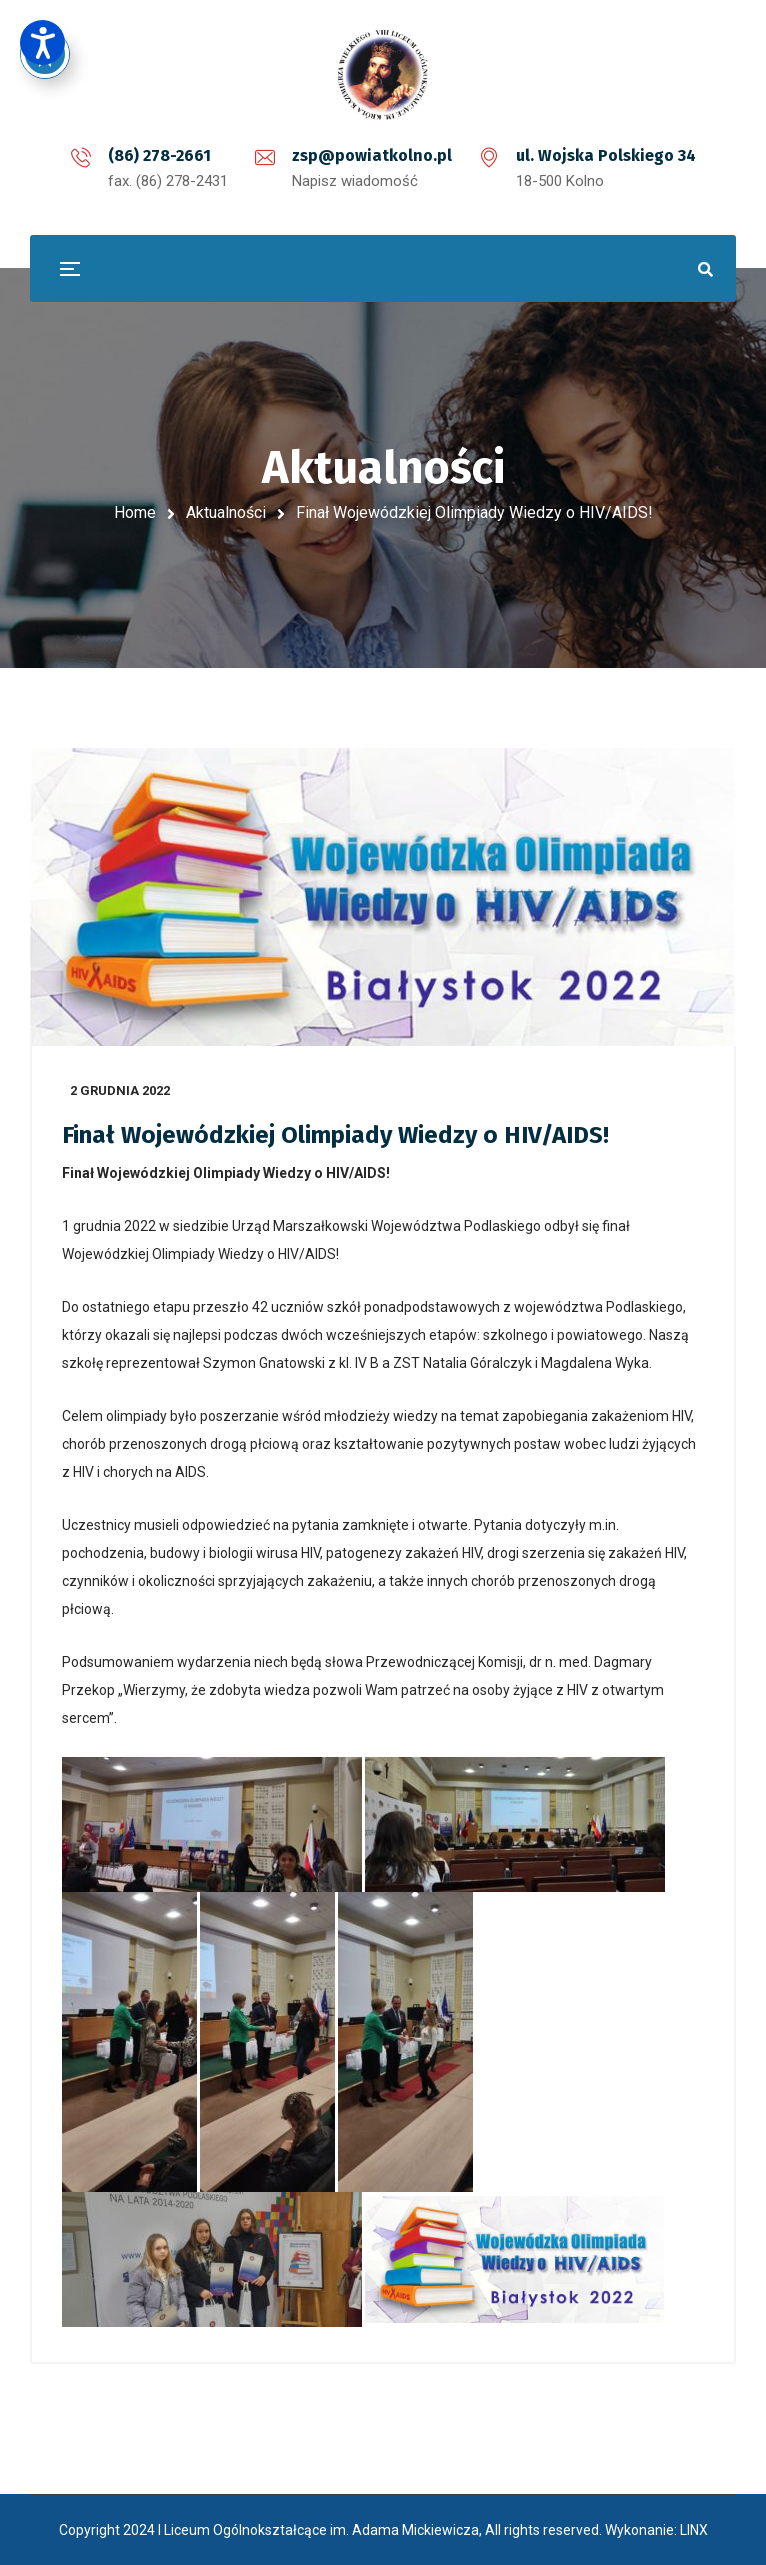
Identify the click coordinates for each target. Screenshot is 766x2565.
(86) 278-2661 (159, 155)
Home (135, 512)
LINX (694, 2530)
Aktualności (226, 512)
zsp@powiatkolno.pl (372, 155)
